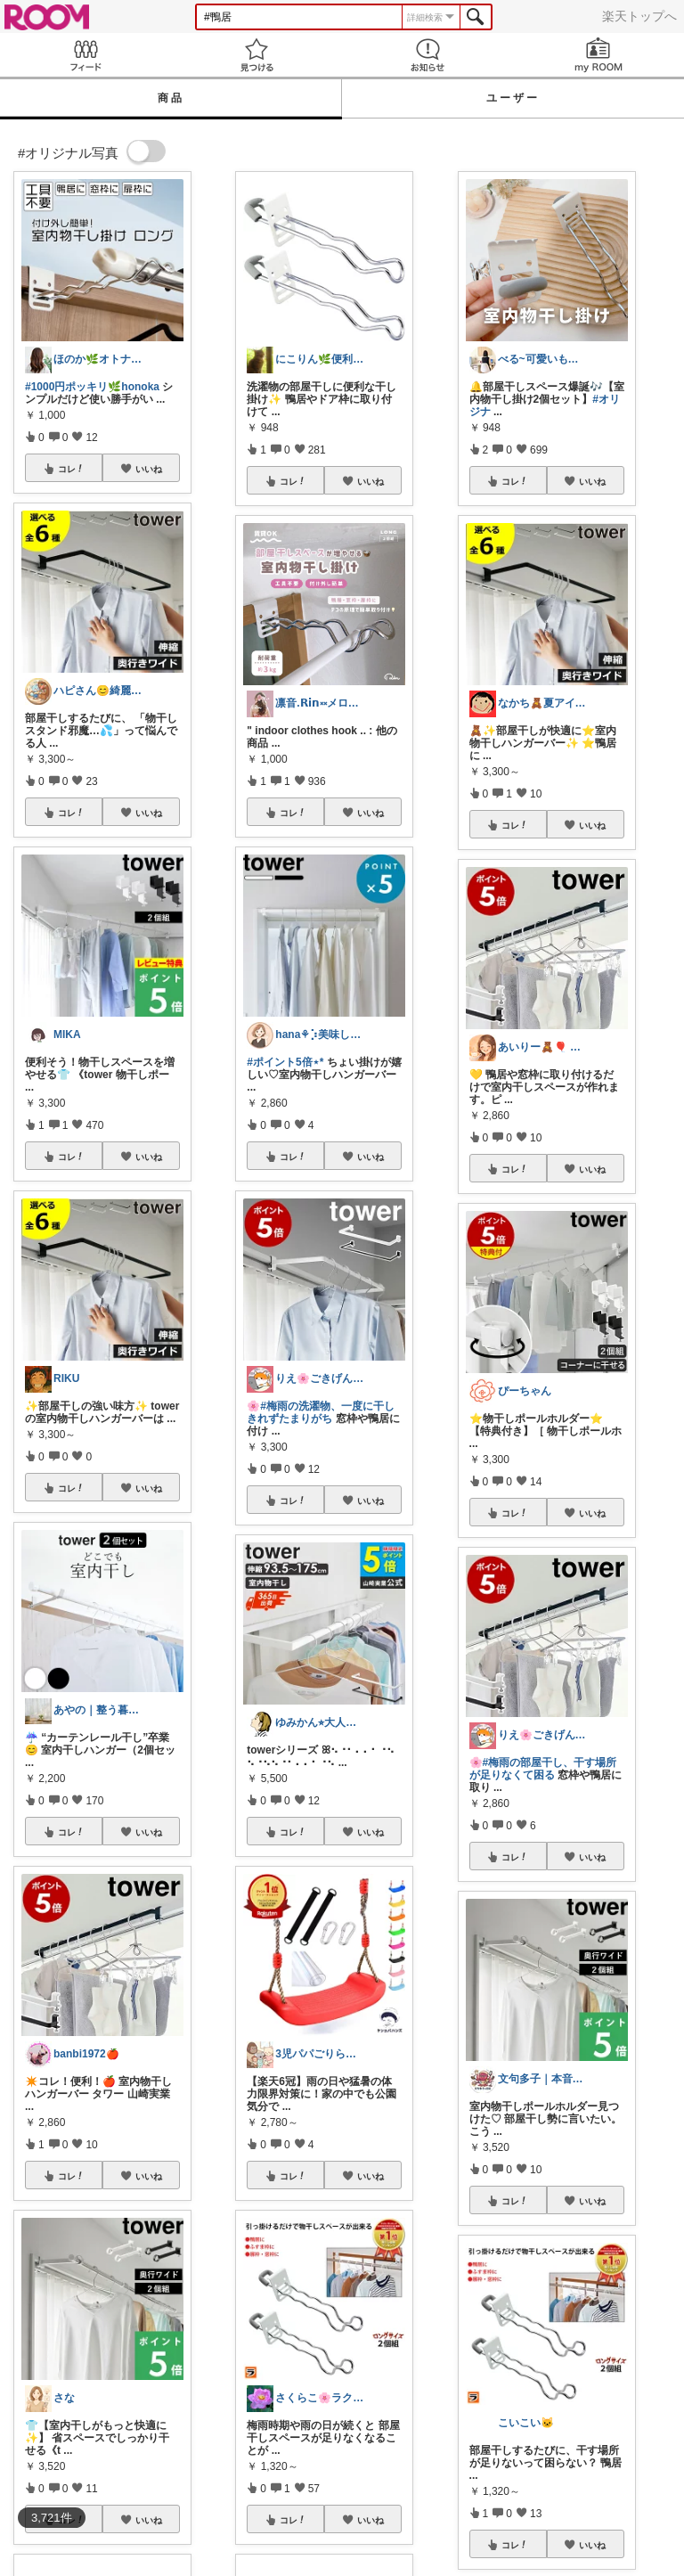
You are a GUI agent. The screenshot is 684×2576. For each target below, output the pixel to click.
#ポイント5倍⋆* (285, 1062)
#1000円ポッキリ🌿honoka (92, 386)
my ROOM (598, 55)
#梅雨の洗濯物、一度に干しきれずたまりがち (321, 1412)
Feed (85, 55)
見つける (256, 55)
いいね (148, 468)
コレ (71, 468)
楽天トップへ (639, 16)
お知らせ (427, 55)
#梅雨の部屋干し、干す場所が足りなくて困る (543, 1768)
